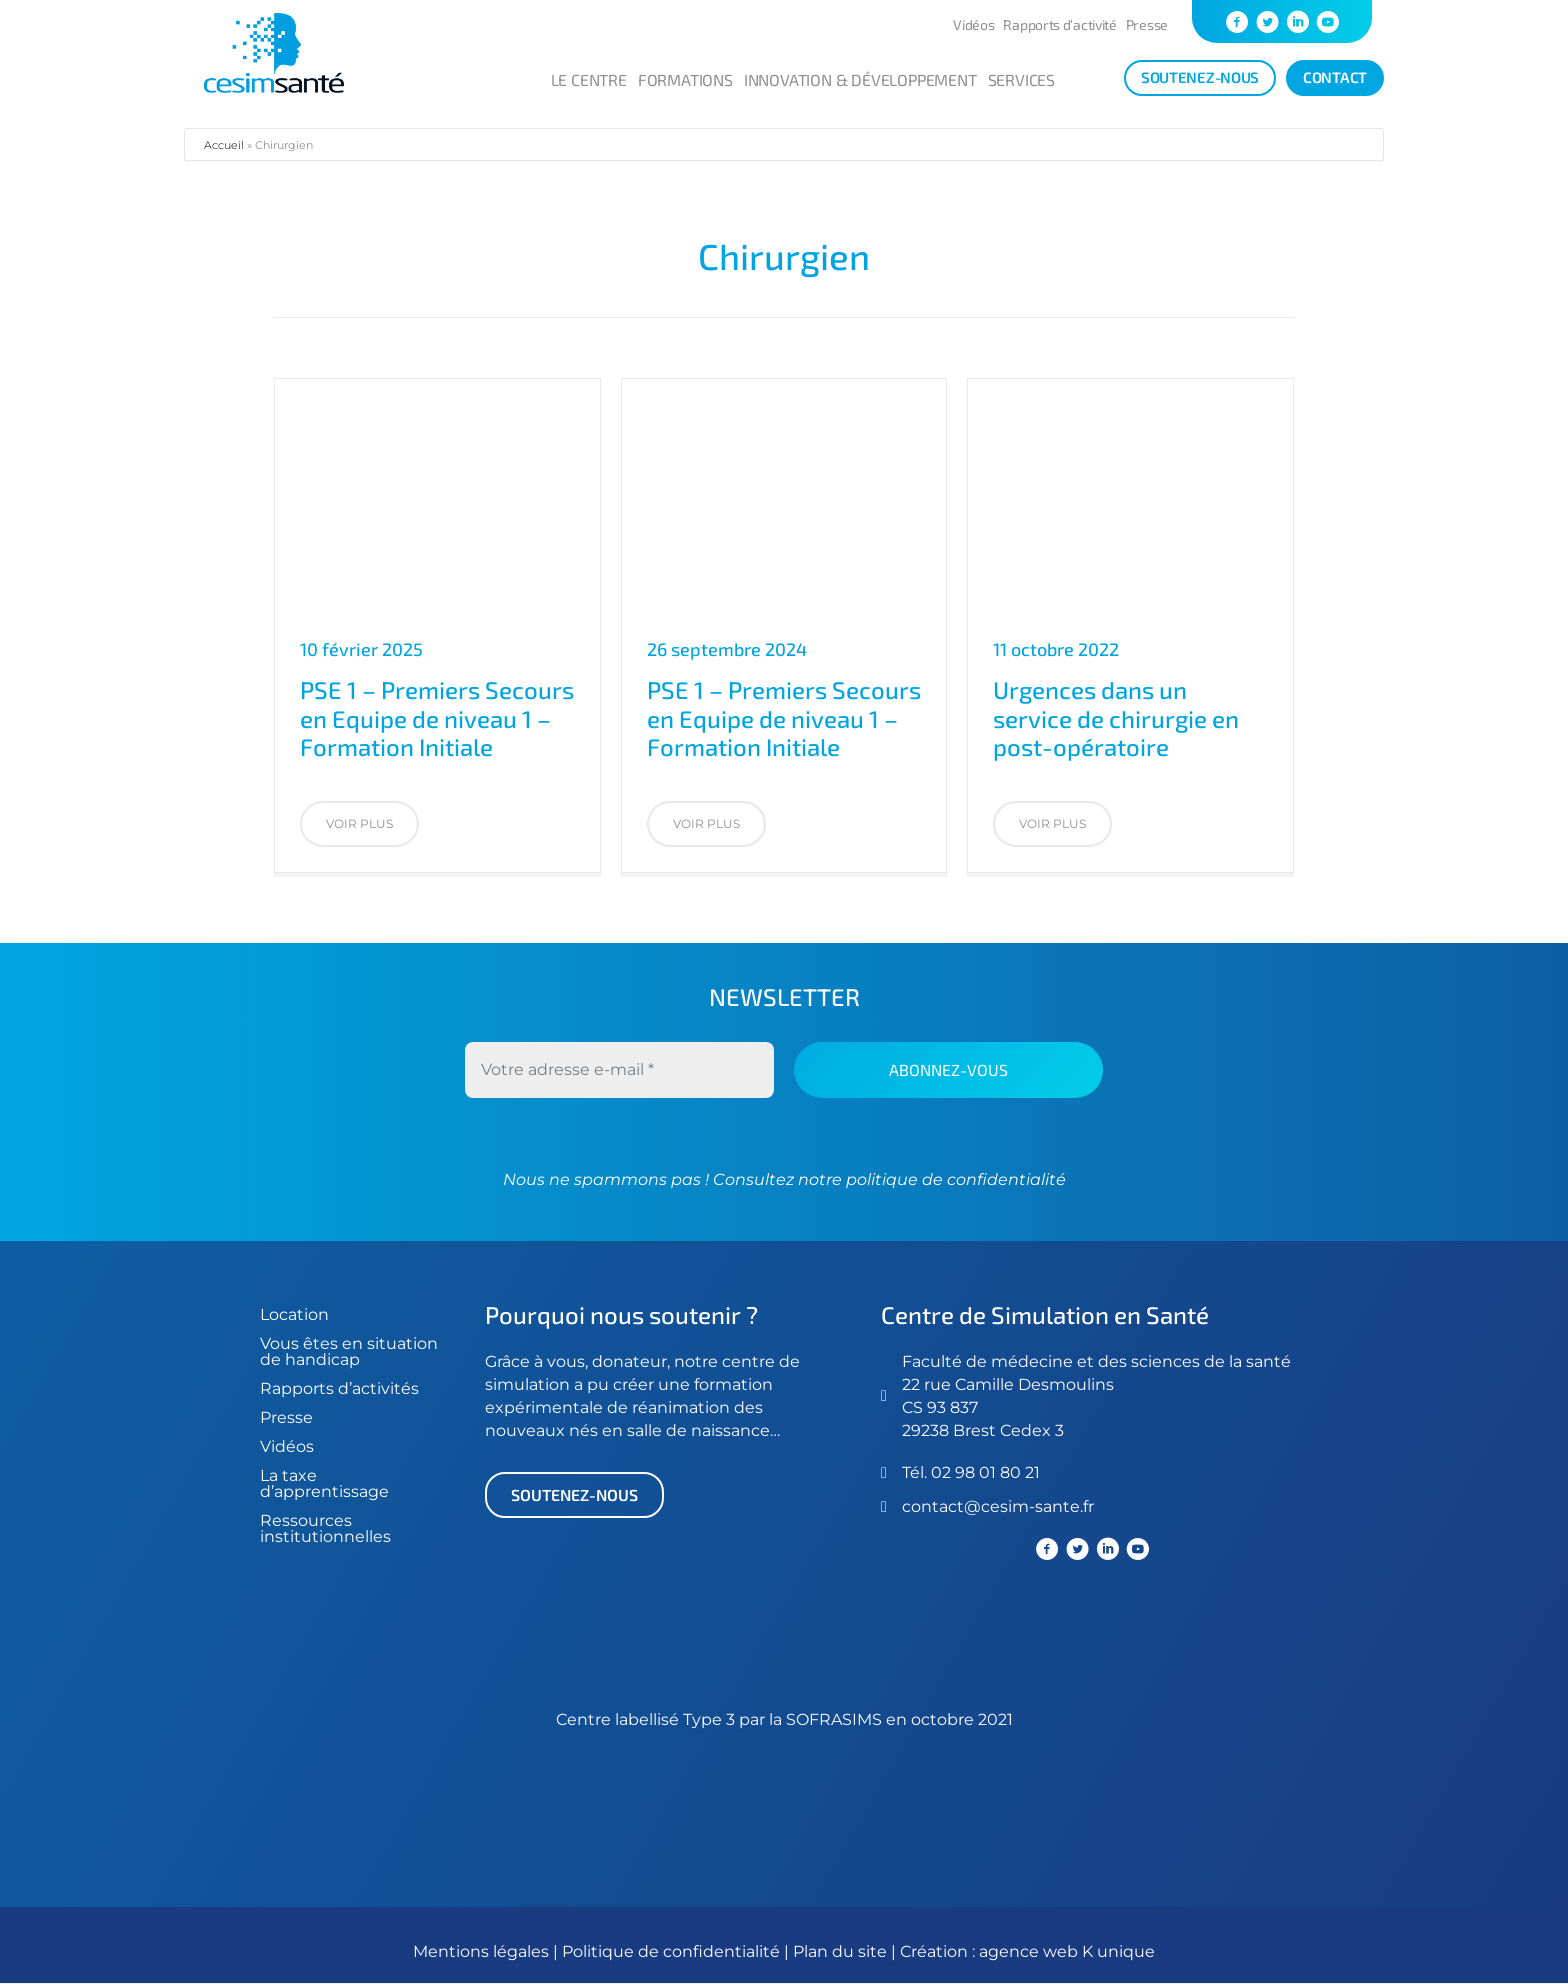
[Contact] (1335, 78)
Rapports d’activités (339, 1388)
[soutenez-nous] (1200, 78)
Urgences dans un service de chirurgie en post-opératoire (1116, 718)
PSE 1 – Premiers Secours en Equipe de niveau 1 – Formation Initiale (437, 718)
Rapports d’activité (1059, 24)
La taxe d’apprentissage (324, 1483)
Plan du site (840, 1952)
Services (1021, 79)
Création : (939, 1952)
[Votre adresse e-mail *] (619, 1070)
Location (294, 1314)
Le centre (589, 79)
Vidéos (973, 24)
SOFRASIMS (834, 1720)
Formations (685, 79)
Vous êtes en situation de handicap (349, 1351)
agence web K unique (1067, 1952)
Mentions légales (481, 1952)
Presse (1147, 24)
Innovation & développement (860, 79)
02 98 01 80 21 (985, 1472)
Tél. (916, 1472)
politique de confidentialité (954, 1179)
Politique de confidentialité (673, 1952)
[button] (359, 824)
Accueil (224, 145)
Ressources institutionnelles (325, 1528)
